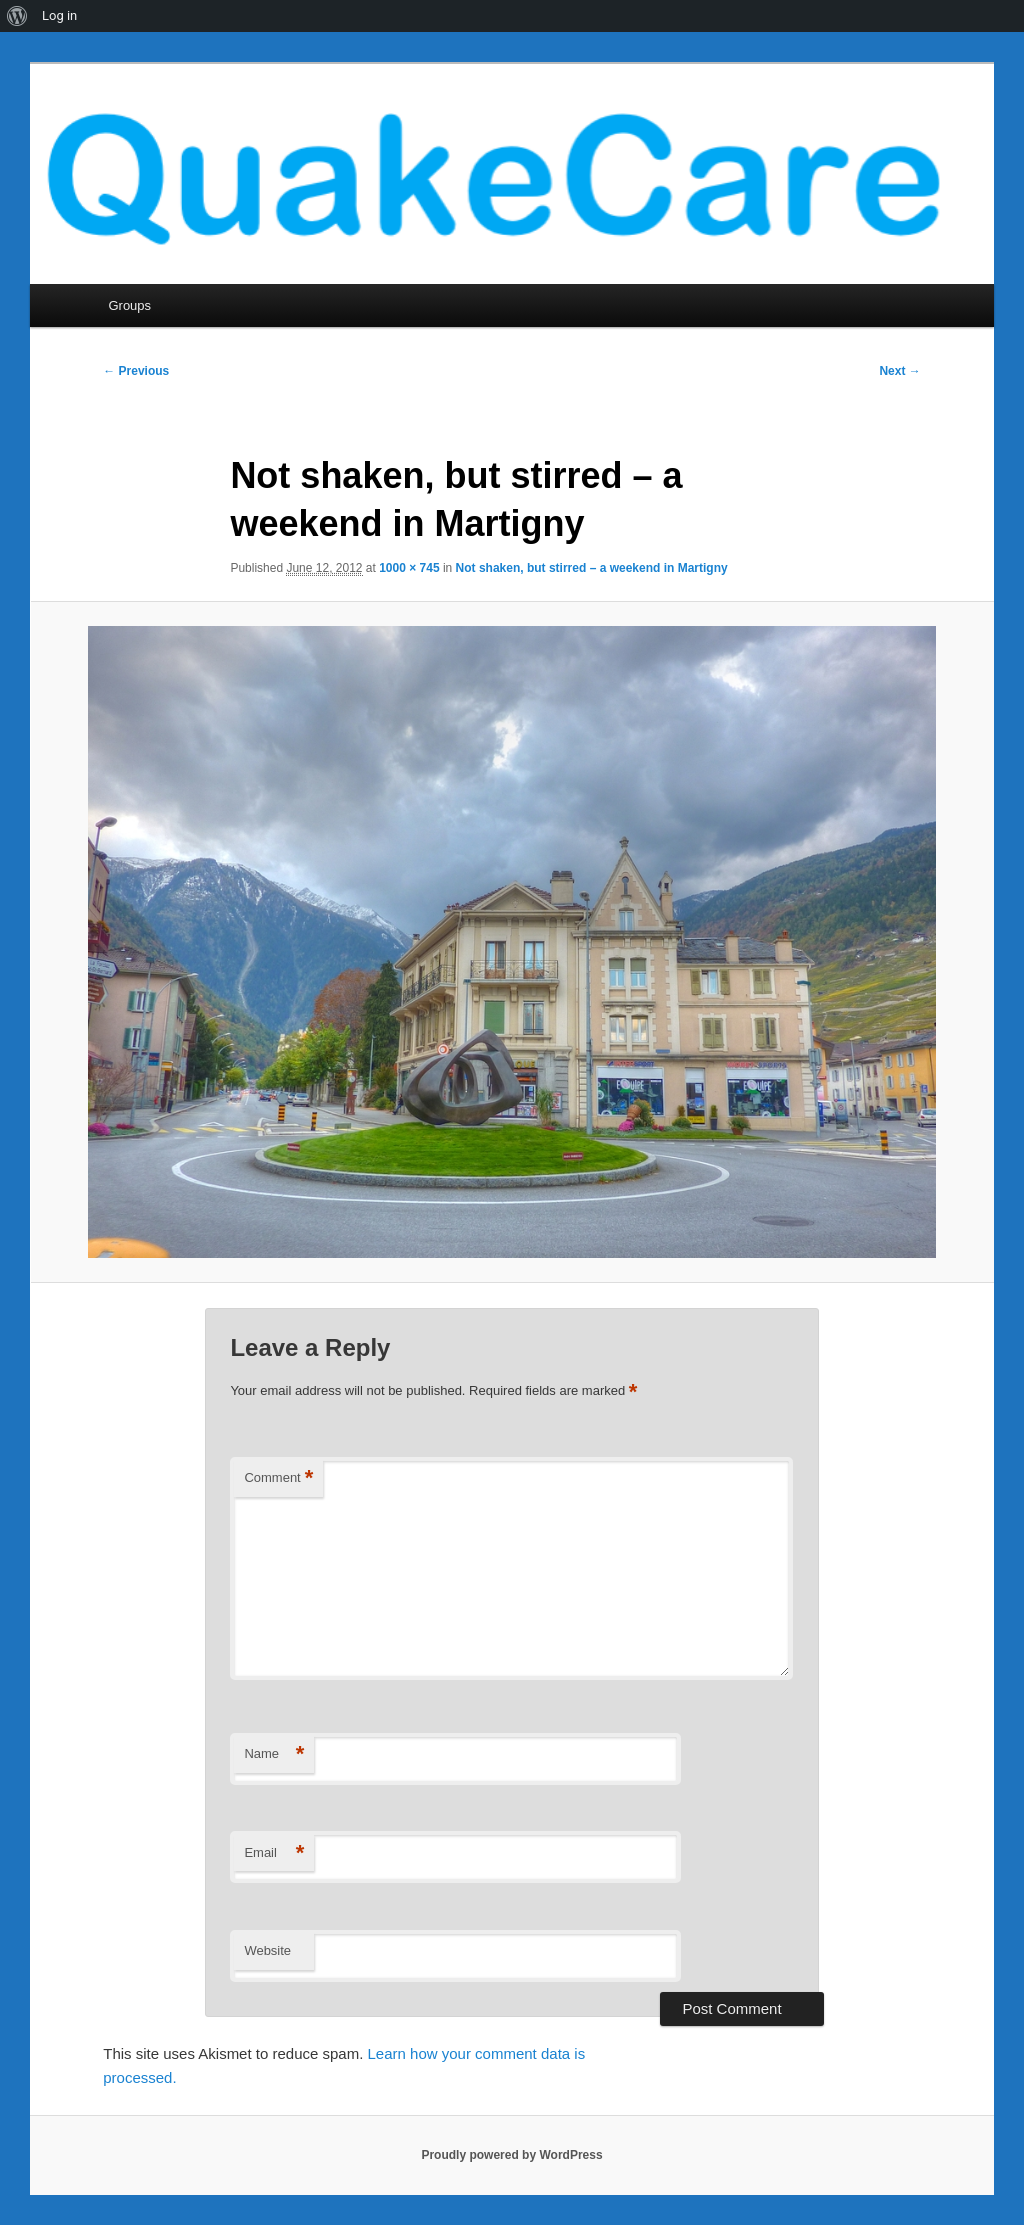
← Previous (136, 371)
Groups (129, 305)
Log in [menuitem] (59, 15)
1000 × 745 (409, 568)
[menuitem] (17, 16)
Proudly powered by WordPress (511, 2155)
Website (267, 1950)
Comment (278, 1478)
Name (274, 1754)
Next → (899, 371)
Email (274, 1853)
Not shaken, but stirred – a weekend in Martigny (592, 568)
